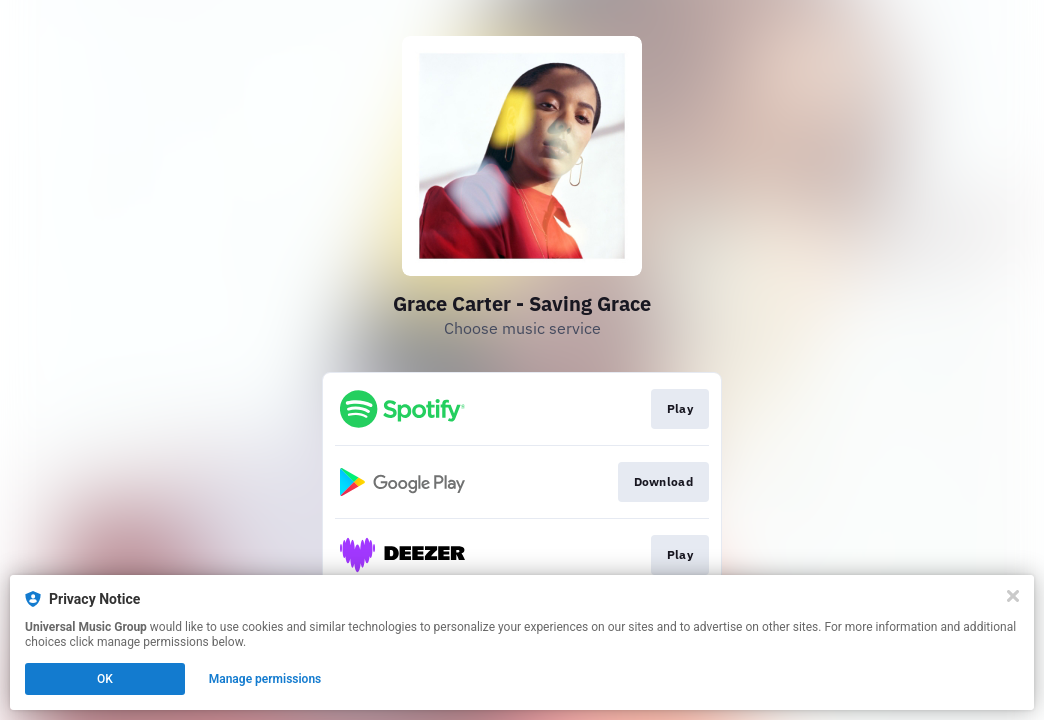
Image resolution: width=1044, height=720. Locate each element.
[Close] (1013, 596)
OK (105, 679)
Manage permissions (265, 679)
